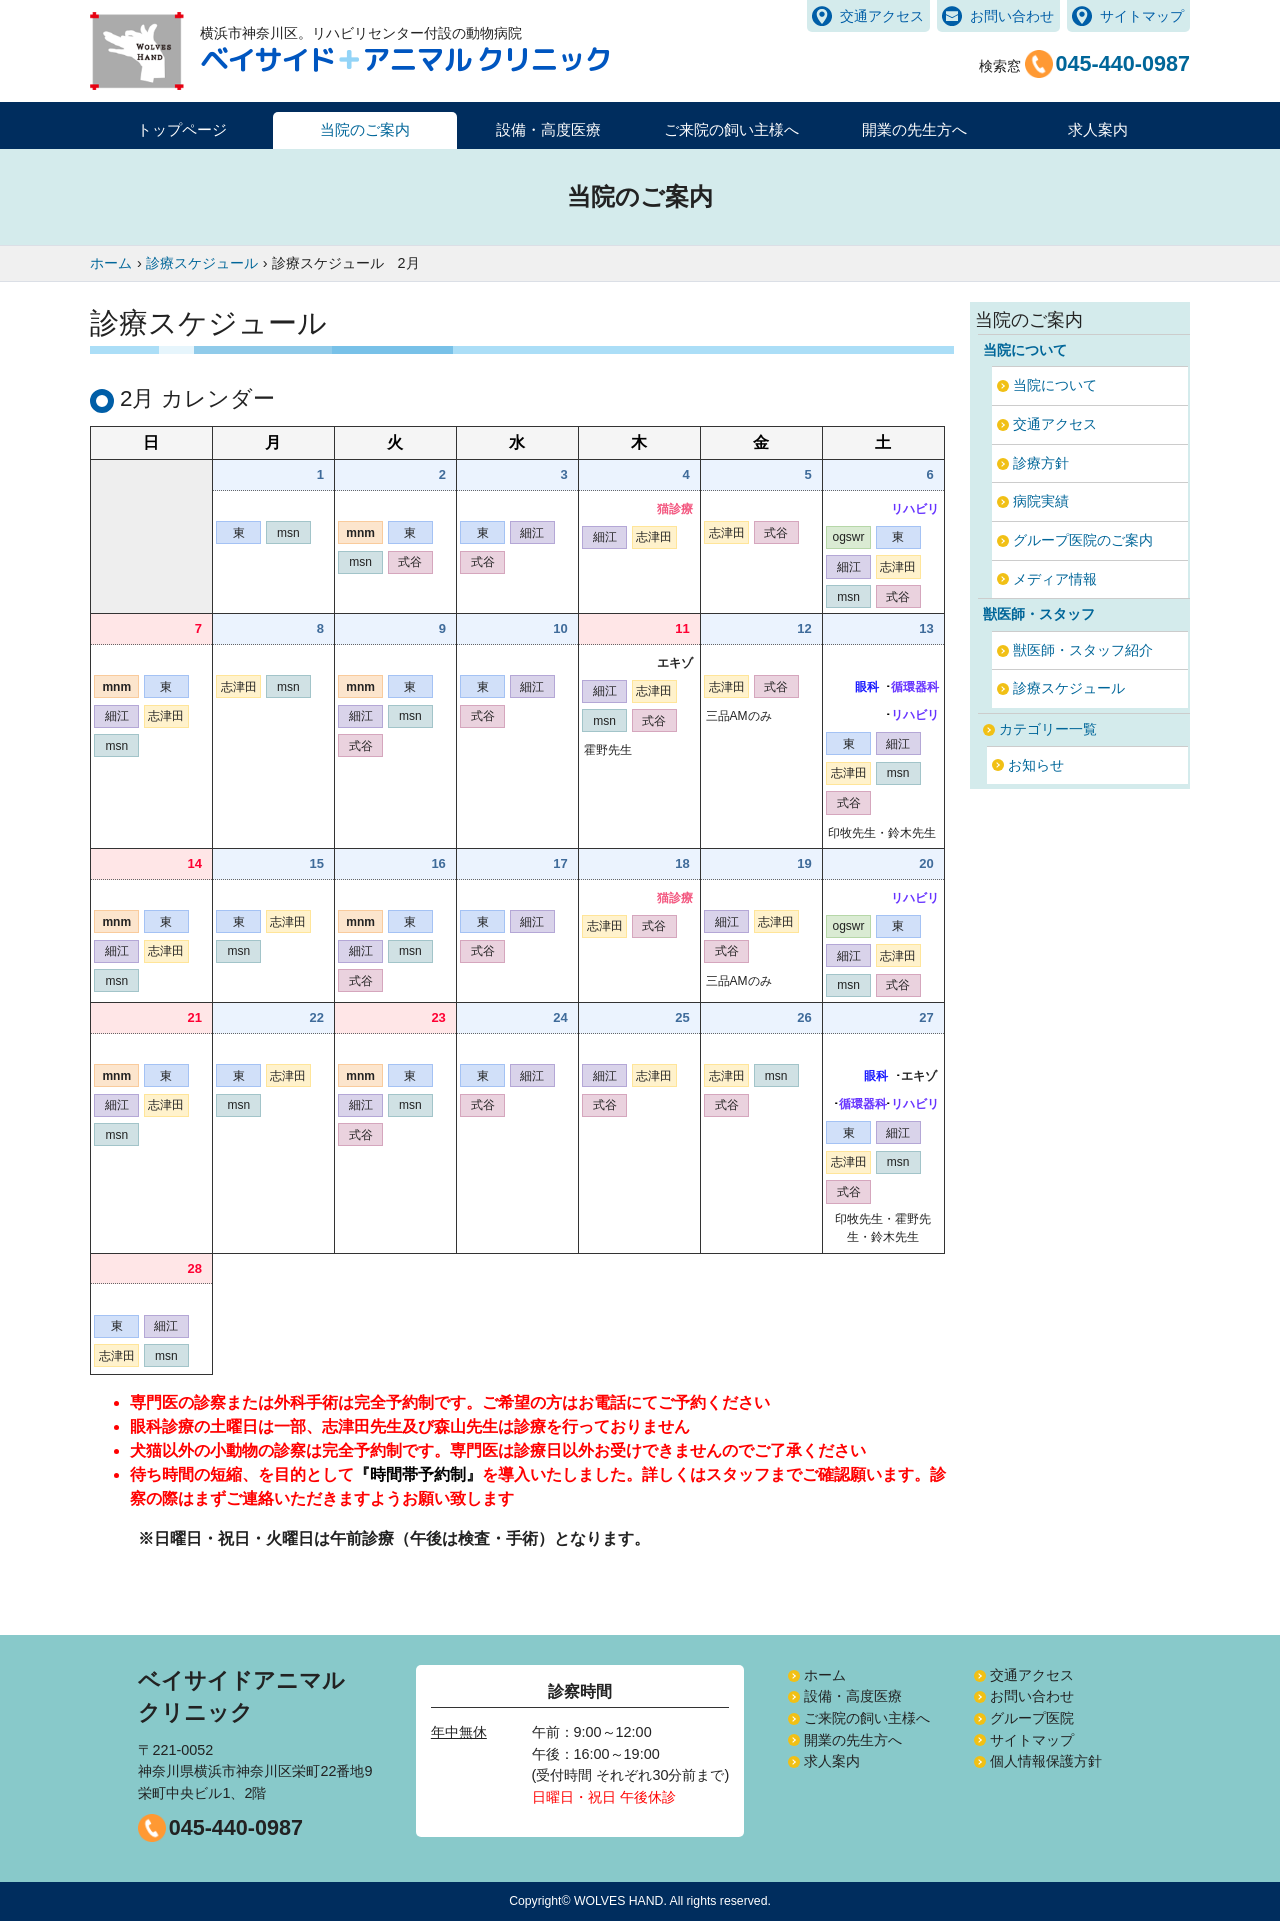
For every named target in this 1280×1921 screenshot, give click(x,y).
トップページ (182, 129)
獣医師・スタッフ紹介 (1083, 650)
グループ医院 (1032, 1718)
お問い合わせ (1012, 16)
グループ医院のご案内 (1083, 540)
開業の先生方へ (853, 1740)
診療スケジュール (1069, 688)
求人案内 (1098, 129)
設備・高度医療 (853, 1696)
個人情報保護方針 (1046, 1761)
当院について (1055, 385)
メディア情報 (1055, 579)
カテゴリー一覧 (1048, 729)
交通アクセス (882, 16)
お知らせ (1036, 765)
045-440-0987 (236, 1827)
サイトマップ (1142, 16)
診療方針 (1041, 463)
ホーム (825, 1675)
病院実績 (1041, 501)
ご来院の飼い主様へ (867, 1718)
